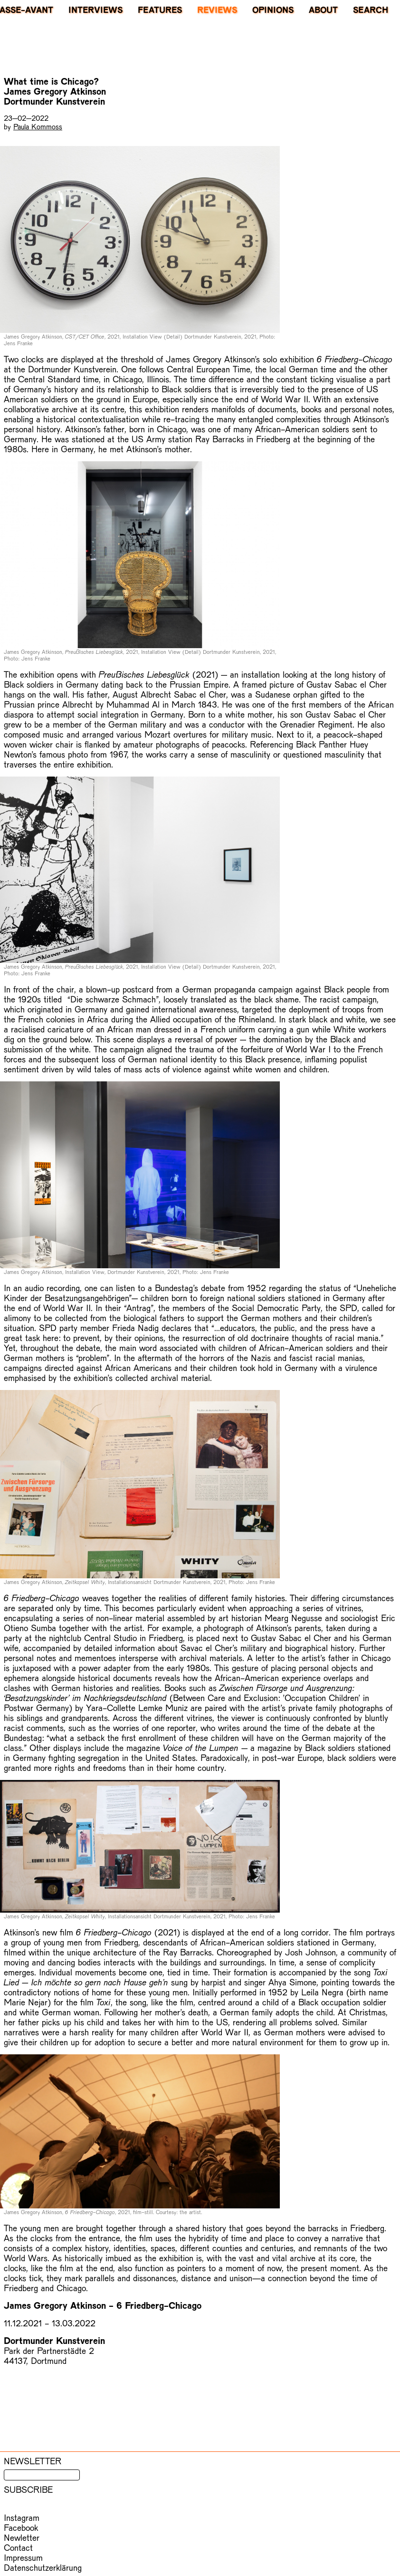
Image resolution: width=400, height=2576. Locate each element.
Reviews (217, 9)
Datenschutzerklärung (43, 2567)
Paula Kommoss (37, 126)
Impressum (23, 2557)
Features (160, 9)
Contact (18, 2547)
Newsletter (32, 2460)
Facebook (21, 2527)
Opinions (273, 9)
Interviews (95, 9)
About (323, 9)
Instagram (21, 2517)
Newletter (21, 2537)
